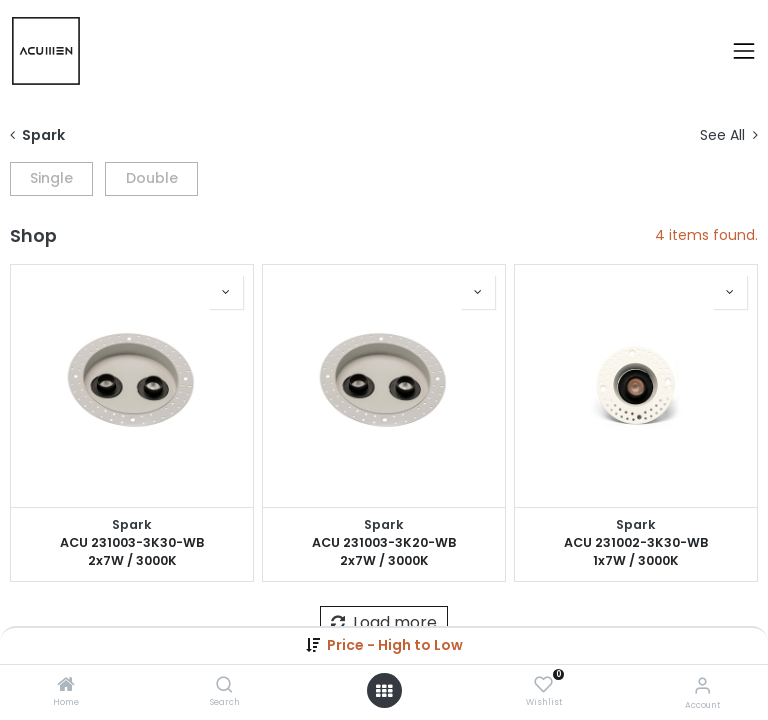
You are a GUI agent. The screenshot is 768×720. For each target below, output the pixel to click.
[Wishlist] (543, 685)
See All (729, 135)
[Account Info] (702, 685)
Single (51, 178)
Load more (384, 622)
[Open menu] (384, 691)
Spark (132, 524)
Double (152, 178)
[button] (395, 645)
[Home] (66, 686)
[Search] (224, 686)
